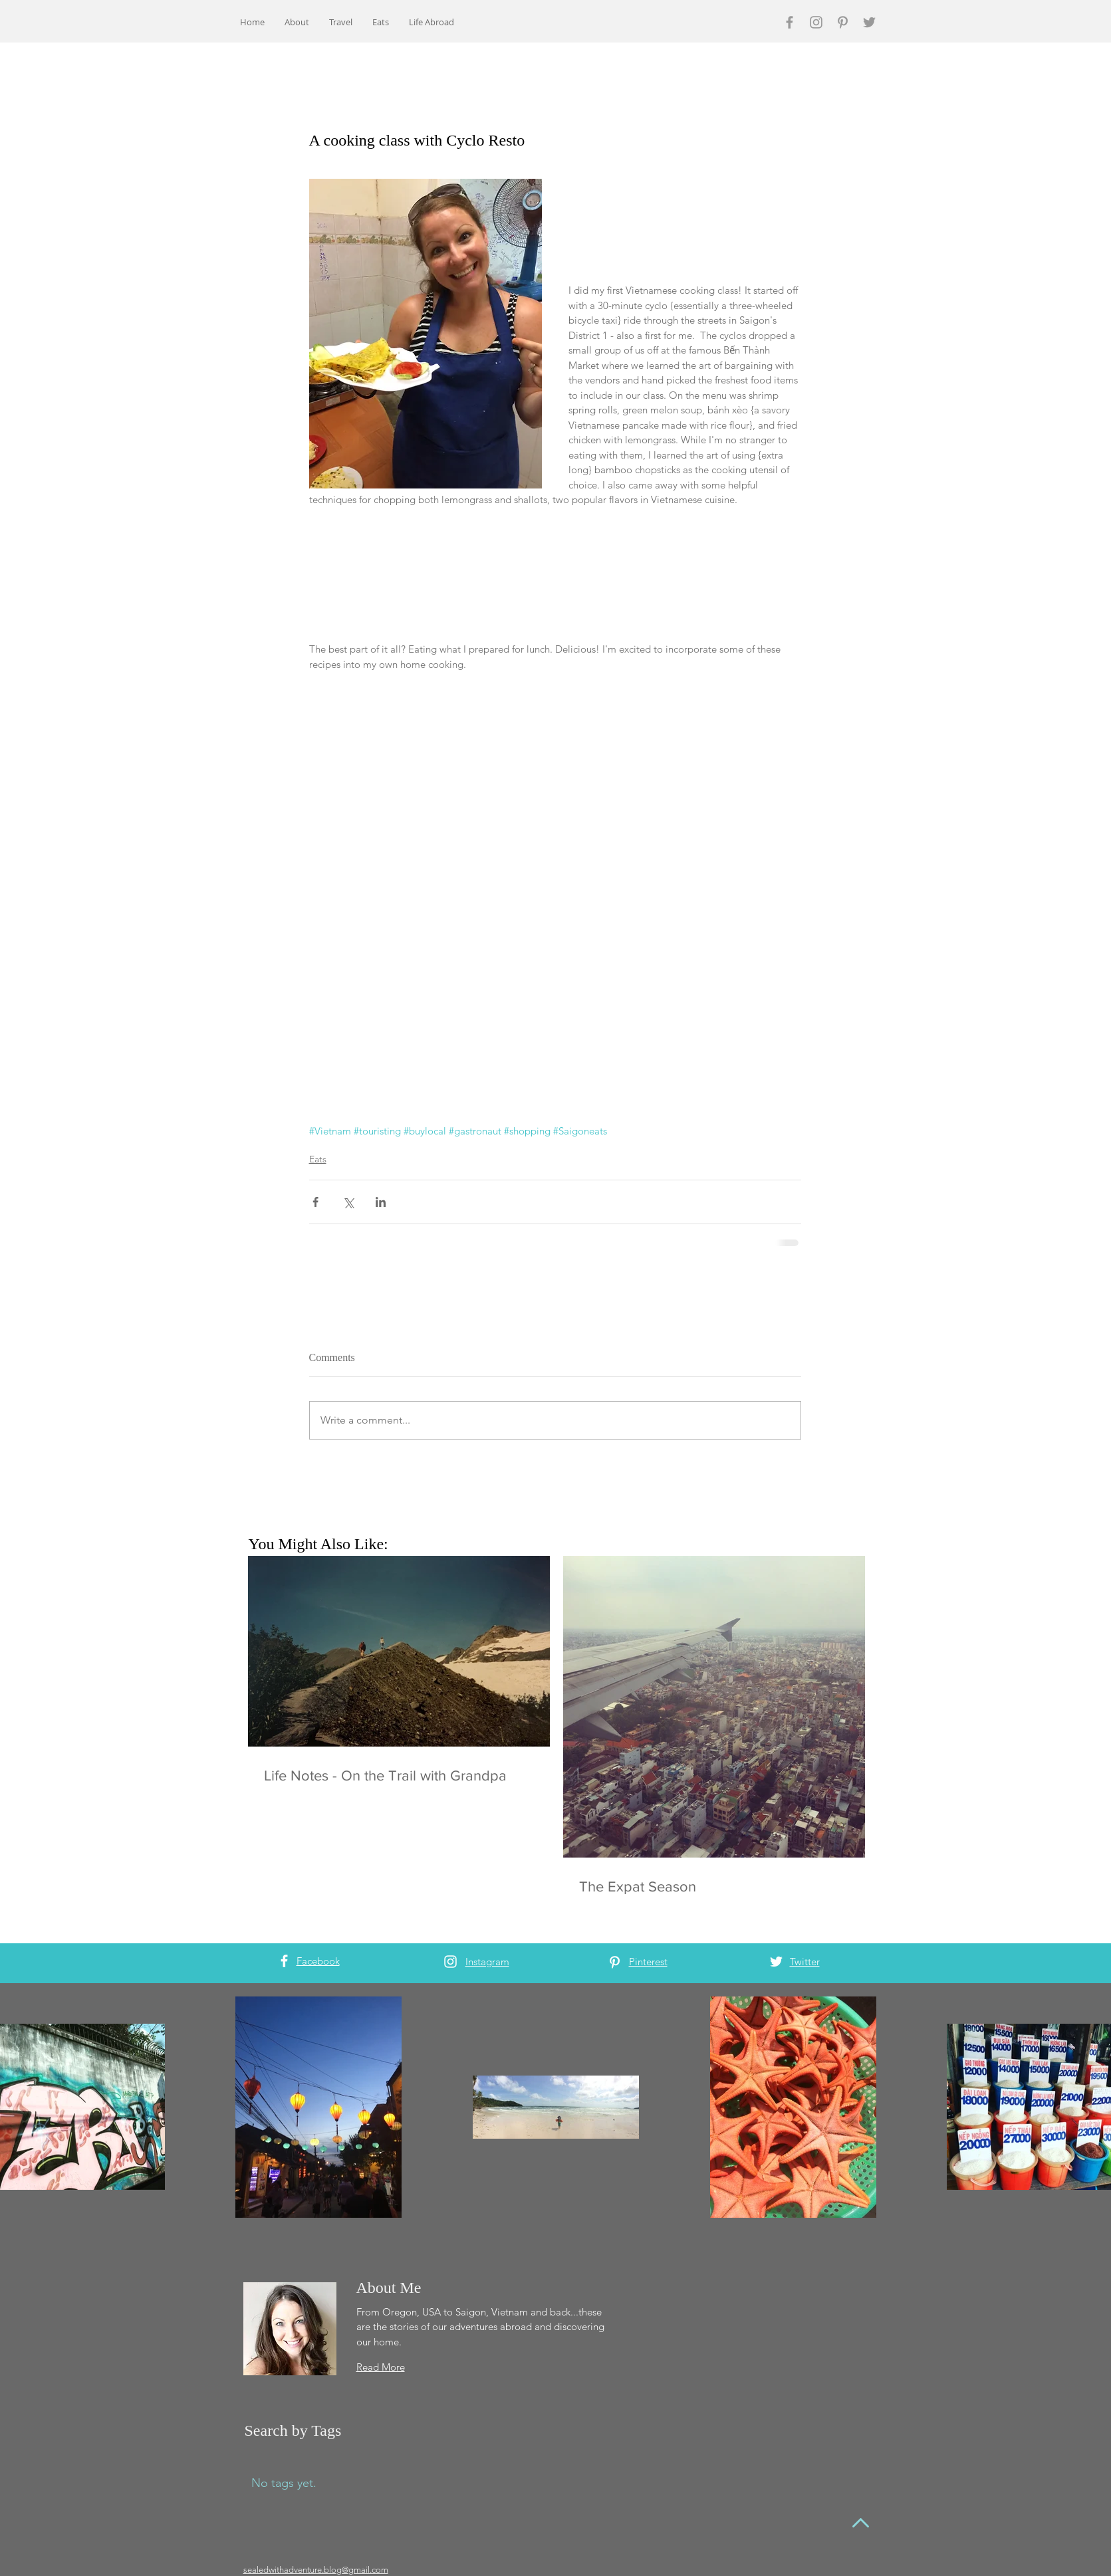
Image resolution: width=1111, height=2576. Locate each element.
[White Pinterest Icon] (614, 1962)
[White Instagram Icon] (450, 1961)
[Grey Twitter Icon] (869, 22)
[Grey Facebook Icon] (789, 22)
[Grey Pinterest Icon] (842, 22)
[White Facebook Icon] (284, 1961)
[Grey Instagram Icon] (816, 22)
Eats (317, 1159)
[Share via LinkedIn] (380, 1202)
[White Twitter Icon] (776, 1961)
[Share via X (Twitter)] (348, 1202)
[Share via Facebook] (315, 1202)
